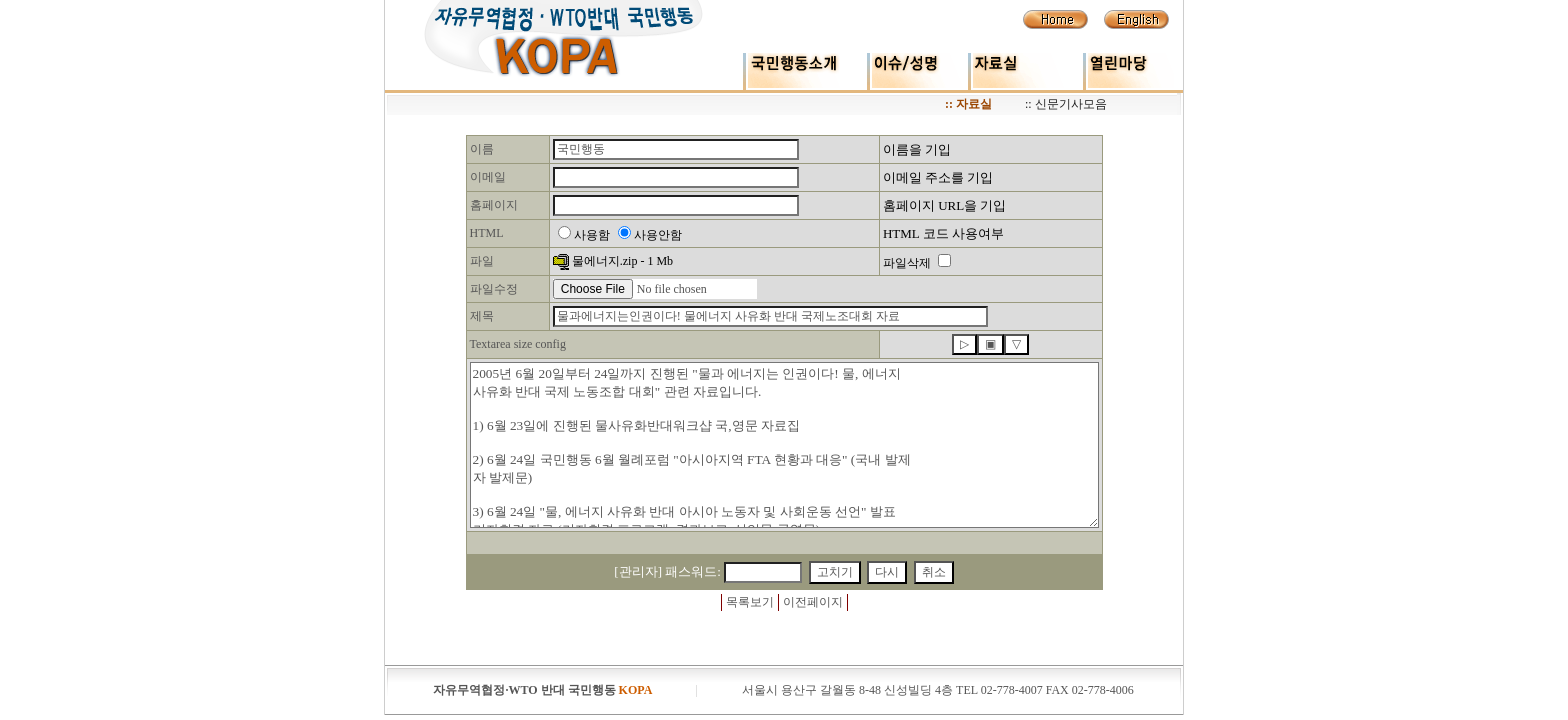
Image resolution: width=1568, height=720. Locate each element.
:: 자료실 (968, 104)
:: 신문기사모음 (1066, 104)
